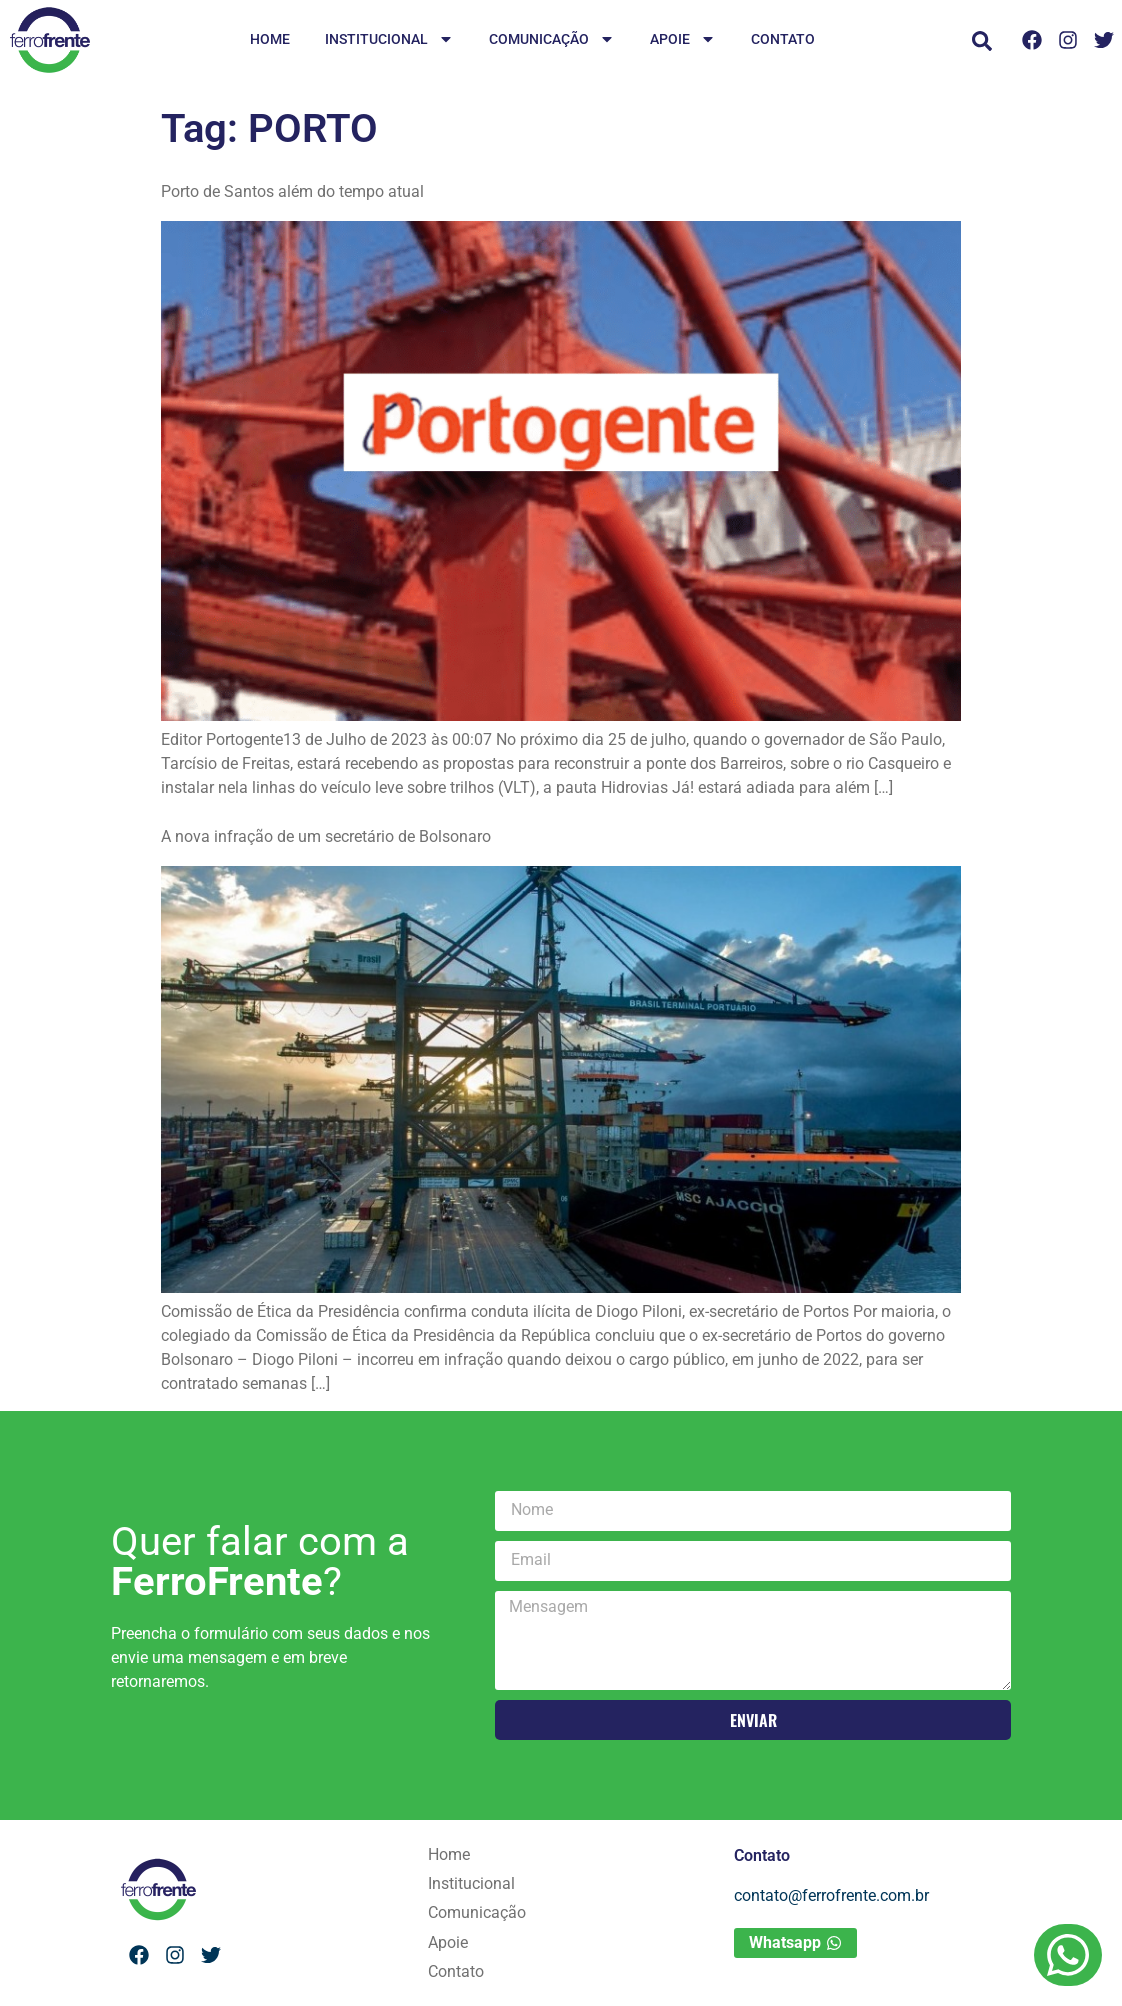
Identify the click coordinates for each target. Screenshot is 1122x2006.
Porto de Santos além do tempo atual (292, 191)
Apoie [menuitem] (683, 40)
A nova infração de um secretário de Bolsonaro (326, 836)
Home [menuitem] (270, 39)
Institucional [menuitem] (389, 40)
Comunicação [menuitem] (552, 40)
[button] (982, 41)
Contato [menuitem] (783, 39)
